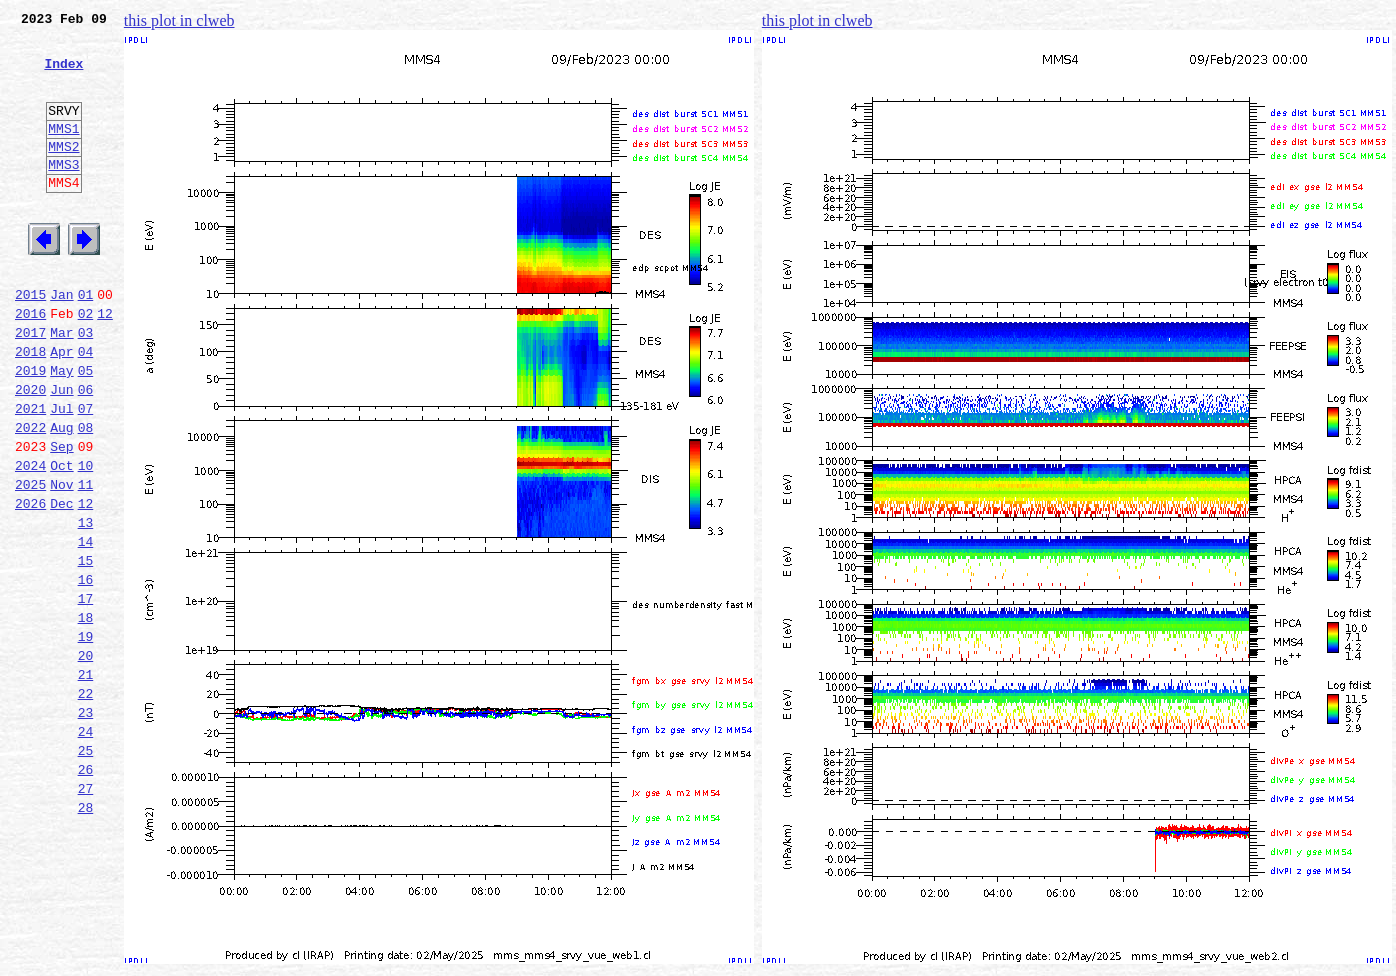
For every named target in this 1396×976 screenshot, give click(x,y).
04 (86, 408)
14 (86, 628)
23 (86, 826)
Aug (61, 496)
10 (86, 540)
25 (86, 870)
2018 (30, 408)
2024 (30, 540)
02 (86, 364)
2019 (30, 430)
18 (86, 716)
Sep (61, 518)
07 (86, 474)
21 (86, 782)
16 (86, 672)
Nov (61, 562)
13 (86, 606)
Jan (61, 342)
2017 (30, 386)
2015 (30, 342)
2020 (30, 452)
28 (86, 936)
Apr (61, 408)
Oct (61, 540)
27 (86, 914)
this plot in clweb (179, 20)
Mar (61, 386)
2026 (30, 584)
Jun (61, 452)
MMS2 (63, 173)
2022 (30, 496)
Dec (61, 584)
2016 (30, 364)
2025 (30, 562)
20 (86, 760)
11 (86, 562)
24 (86, 848)
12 (105, 364)
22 (86, 804)
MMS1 (63, 152)
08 (86, 496)
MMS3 (63, 194)
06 (86, 452)
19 (86, 738)
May (61, 430)
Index (63, 75)
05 (86, 430)
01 (86, 342)
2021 (30, 474)
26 (86, 892)
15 (86, 650)
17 (86, 694)
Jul (61, 474)
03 (86, 386)
